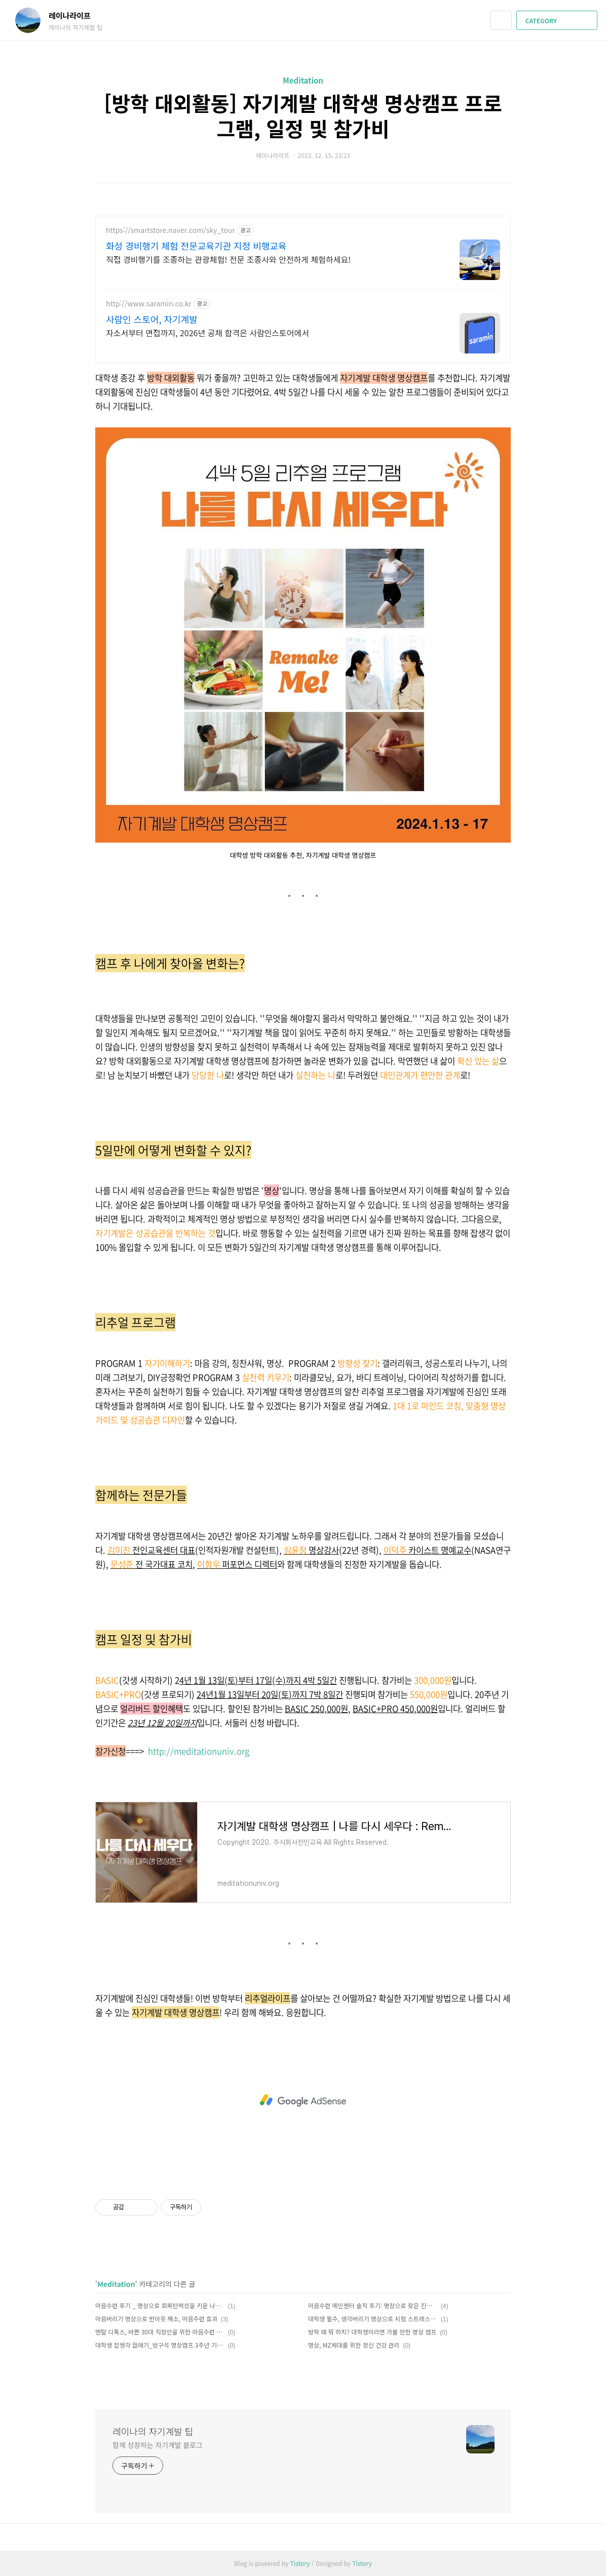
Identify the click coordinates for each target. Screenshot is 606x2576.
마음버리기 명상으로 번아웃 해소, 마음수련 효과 (156, 2318)
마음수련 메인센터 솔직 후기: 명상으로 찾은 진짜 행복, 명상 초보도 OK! (372, 2305)
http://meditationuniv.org (198, 1751)
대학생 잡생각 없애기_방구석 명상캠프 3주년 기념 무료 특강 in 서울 (159, 2345)
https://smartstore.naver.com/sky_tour (170, 230)
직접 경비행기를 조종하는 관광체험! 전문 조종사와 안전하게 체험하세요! (228, 259)
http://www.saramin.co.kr (149, 303)
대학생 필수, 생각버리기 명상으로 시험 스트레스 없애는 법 (372, 2318)
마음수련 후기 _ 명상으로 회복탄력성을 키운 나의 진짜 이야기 (159, 2305)
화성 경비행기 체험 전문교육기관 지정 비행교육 (196, 246)
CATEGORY (558, 20)
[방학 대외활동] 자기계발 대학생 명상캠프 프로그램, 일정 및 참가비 (303, 115)
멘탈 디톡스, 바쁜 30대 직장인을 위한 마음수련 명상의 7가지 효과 (159, 2331)
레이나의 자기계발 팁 (152, 2431)
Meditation (303, 80)
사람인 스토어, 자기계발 (152, 319)
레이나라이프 (75, 15)
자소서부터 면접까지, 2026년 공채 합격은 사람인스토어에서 (207, 332)
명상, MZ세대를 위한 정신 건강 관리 (354, 2345)
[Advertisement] (303, 2100)
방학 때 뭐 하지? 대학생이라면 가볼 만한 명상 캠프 (372, 2331)
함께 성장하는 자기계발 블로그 (157, 2445)
